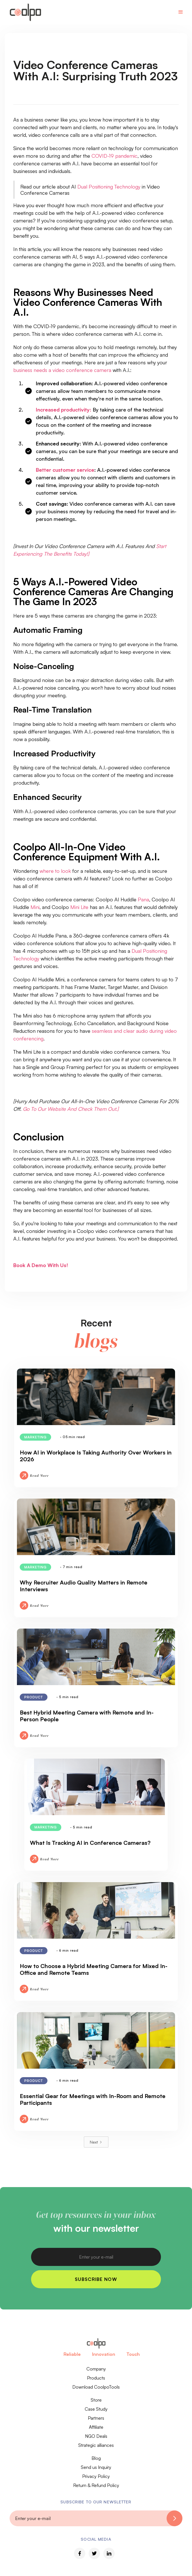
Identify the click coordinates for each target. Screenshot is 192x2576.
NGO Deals (96, 2436)
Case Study (96, 2409)
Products (96, 2378)
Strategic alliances (96, 2445)
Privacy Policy (96, 2476)
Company (96, 2369)
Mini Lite (79, 907)
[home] (24, 12)
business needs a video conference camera (62, 370)
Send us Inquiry (96, 2467)
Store (96, 2400)
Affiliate (96, 2427)
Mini (35, 907)
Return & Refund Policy (96, 2485)
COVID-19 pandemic (114, 156)
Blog (96, 2458)
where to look (55, 871)
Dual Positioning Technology (108, 186)
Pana (143, 899)
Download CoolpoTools (96, 2387)
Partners (96, 2418)
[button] (180, 12)
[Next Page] (96, 2142)
